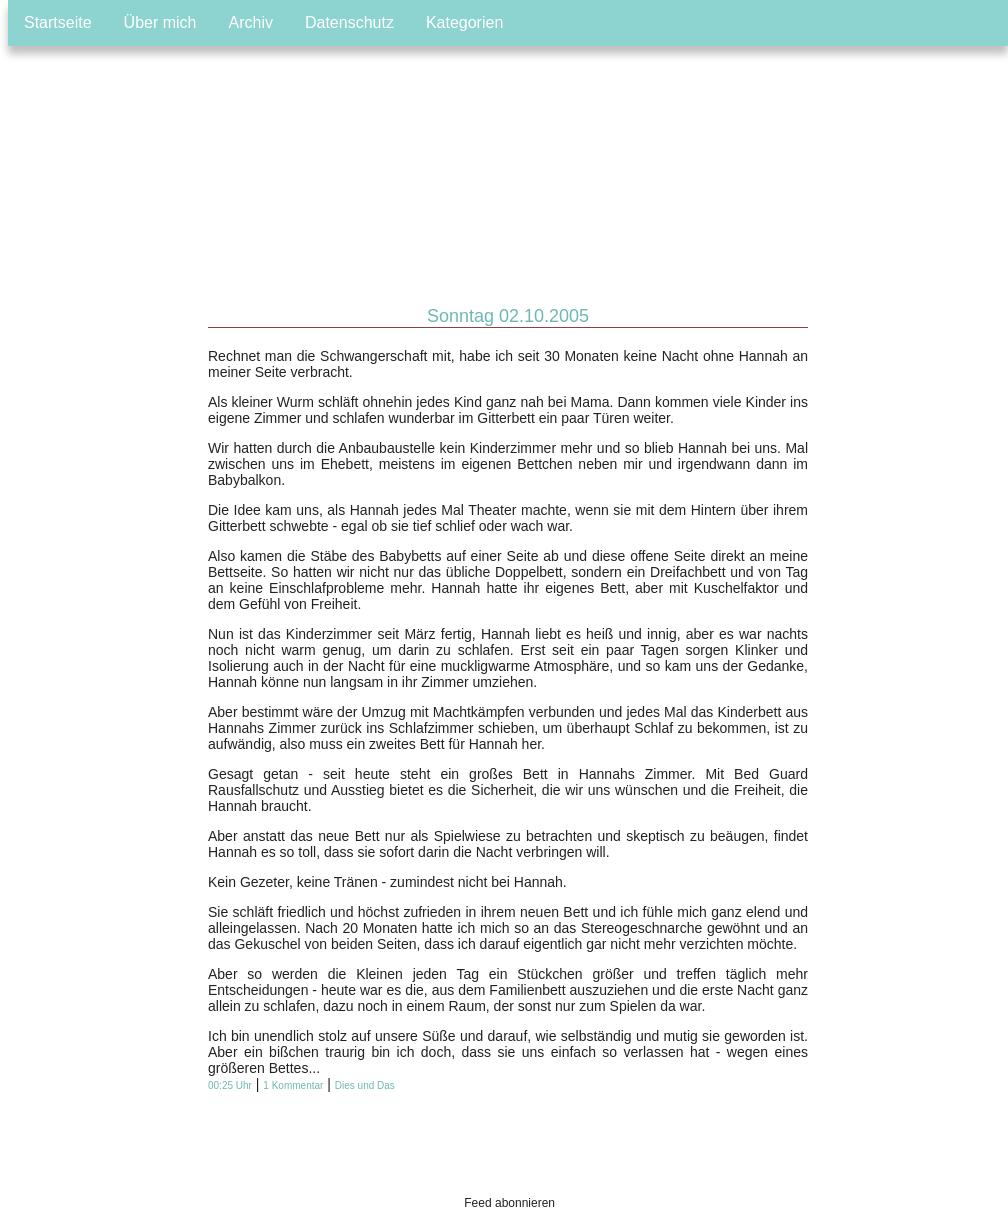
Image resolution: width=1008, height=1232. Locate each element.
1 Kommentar (293, 1085)
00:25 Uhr (230, 1085)
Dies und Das (365, 1085)
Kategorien (464, 22)
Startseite (58, 22)
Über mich (160, 22)
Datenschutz (349, 22)
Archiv (251, 22)
